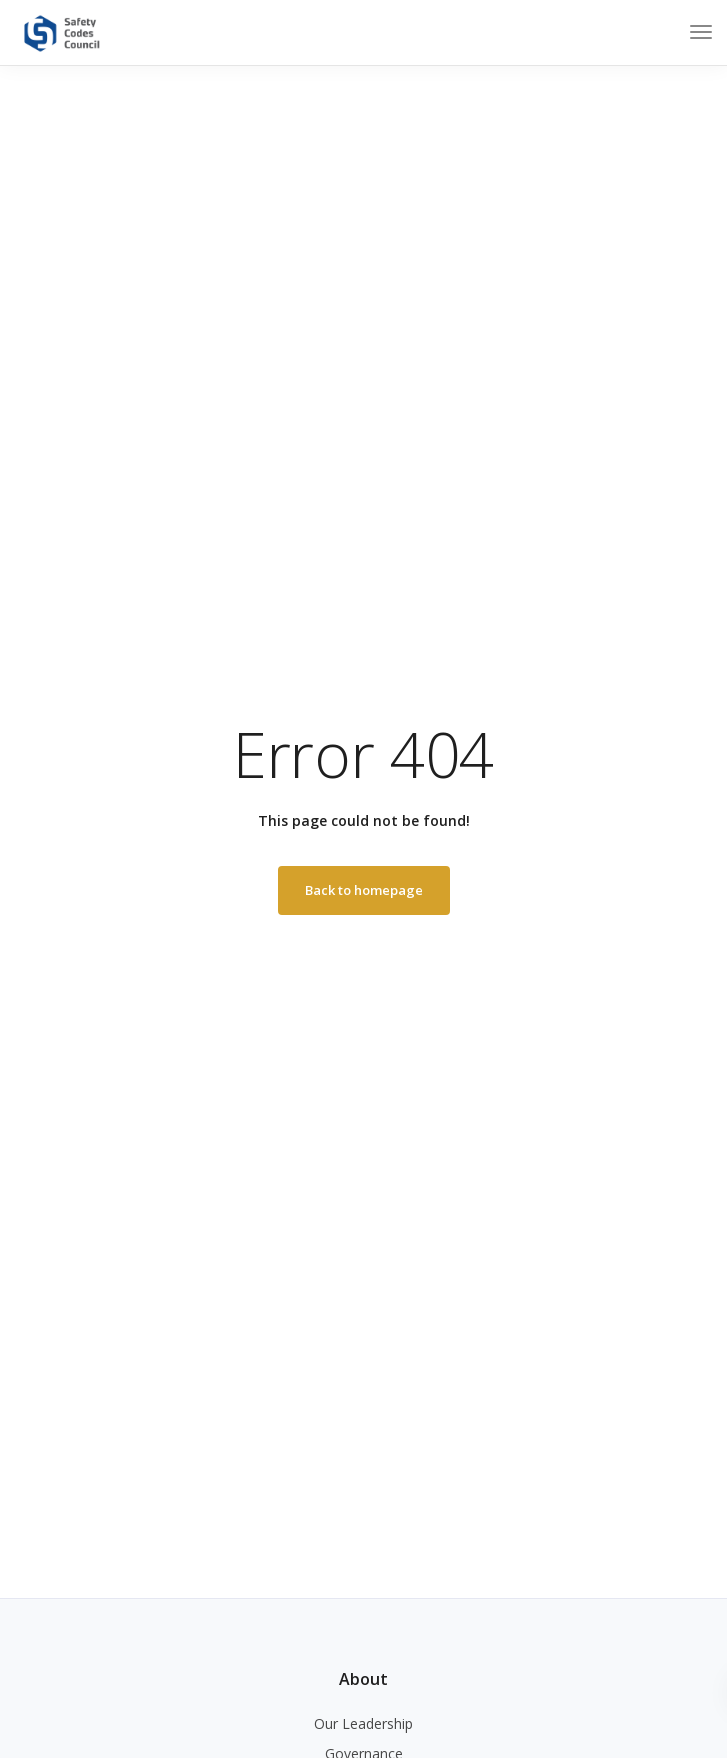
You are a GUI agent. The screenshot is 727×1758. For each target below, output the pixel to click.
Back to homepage (364, 890)
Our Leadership (363, 1723)
